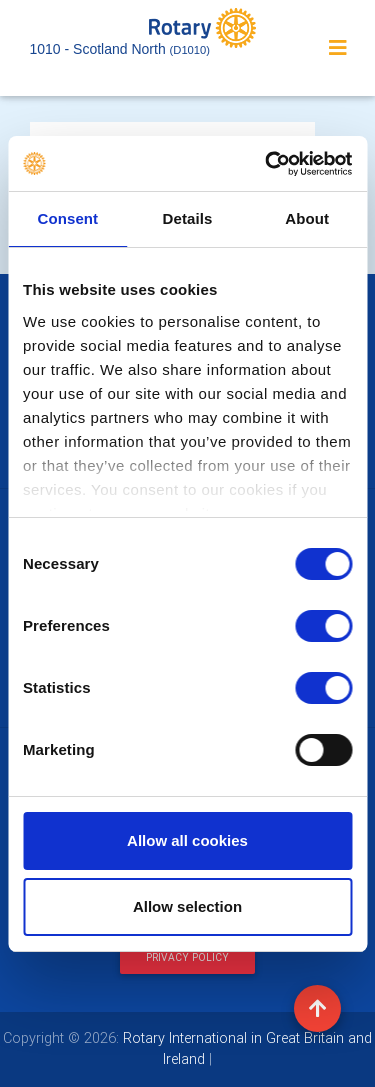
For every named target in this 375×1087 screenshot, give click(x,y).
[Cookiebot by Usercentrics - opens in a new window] (267, 164)
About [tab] (307, 218)
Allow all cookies (187, 840)
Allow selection (187, 906)
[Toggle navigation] (338, 48)
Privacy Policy (187, 957)
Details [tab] (188, 218)
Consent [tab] (67, 218)
